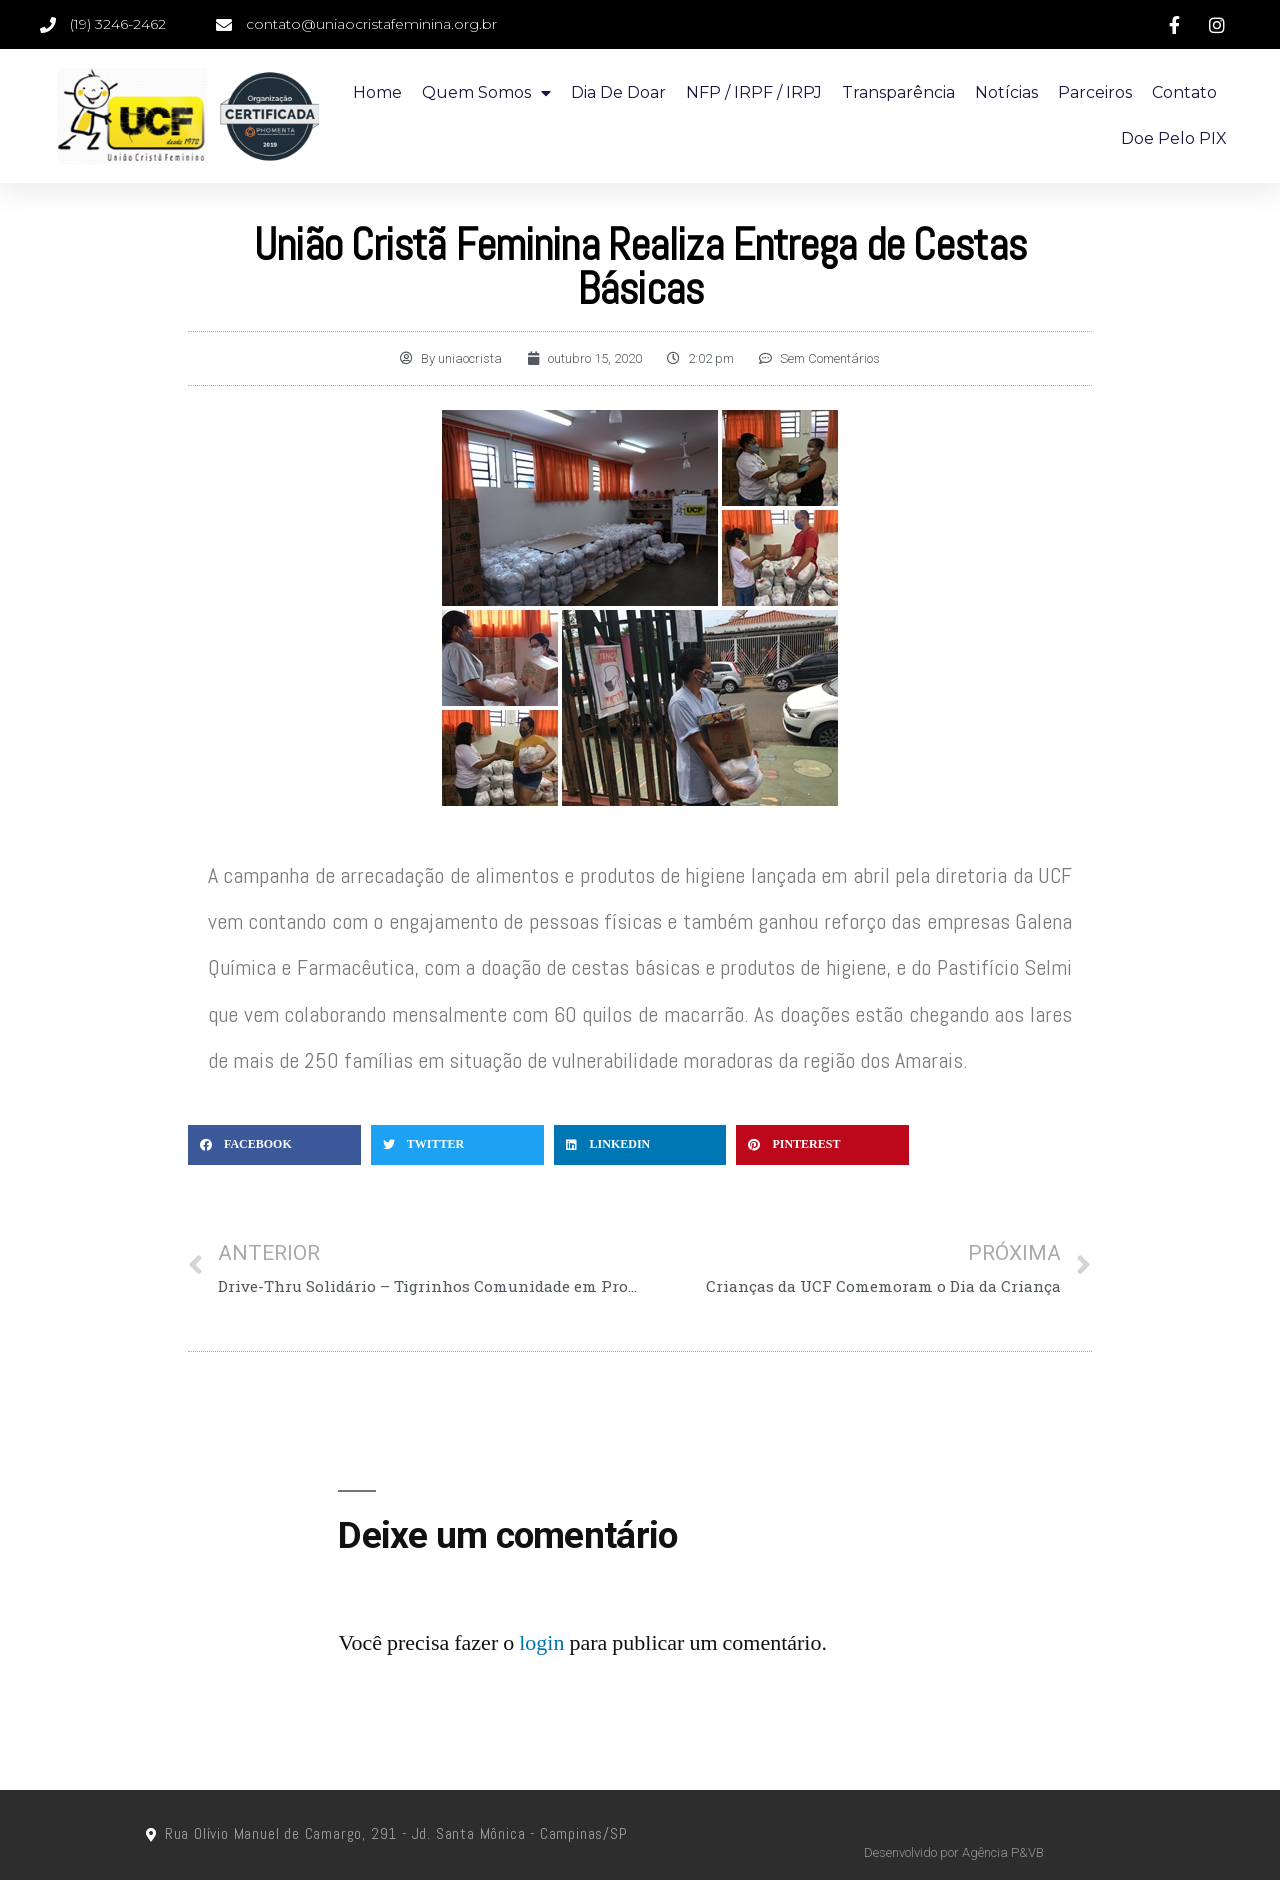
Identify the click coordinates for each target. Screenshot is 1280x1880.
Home (377, 92)
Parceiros (1095, 92)
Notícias (1006, 92)
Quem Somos (486, 93)
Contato (1184, 92)
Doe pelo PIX (1174, 138)
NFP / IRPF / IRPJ (754, 92)
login (541, 1643)
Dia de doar (618, 92)
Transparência (898, 92)
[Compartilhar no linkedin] (640, 1145)
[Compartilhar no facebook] (274, 1145)
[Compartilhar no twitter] (457, 1145)
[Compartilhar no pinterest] (822, 1145)
